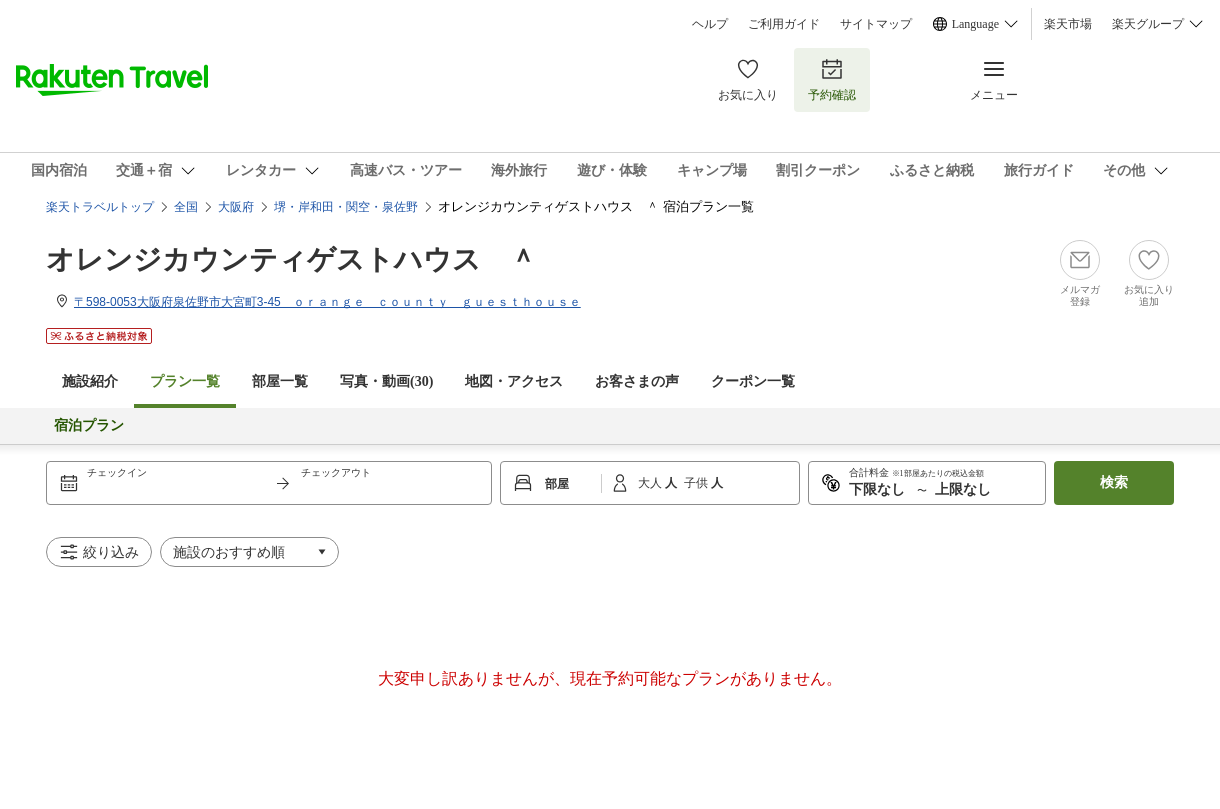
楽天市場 (1068, 24)
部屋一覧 (280, 381)
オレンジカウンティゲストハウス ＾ (291, 259)
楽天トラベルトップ (100, 207)
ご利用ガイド (784, 24)
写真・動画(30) (386, 381)
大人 (651, 483)
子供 (697, 483)
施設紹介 (90, 381)
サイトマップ (876, 24)
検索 (1114, 482)
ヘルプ (710, 24)
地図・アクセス (514, 381)
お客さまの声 (637, 381)
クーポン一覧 (753, 381)
